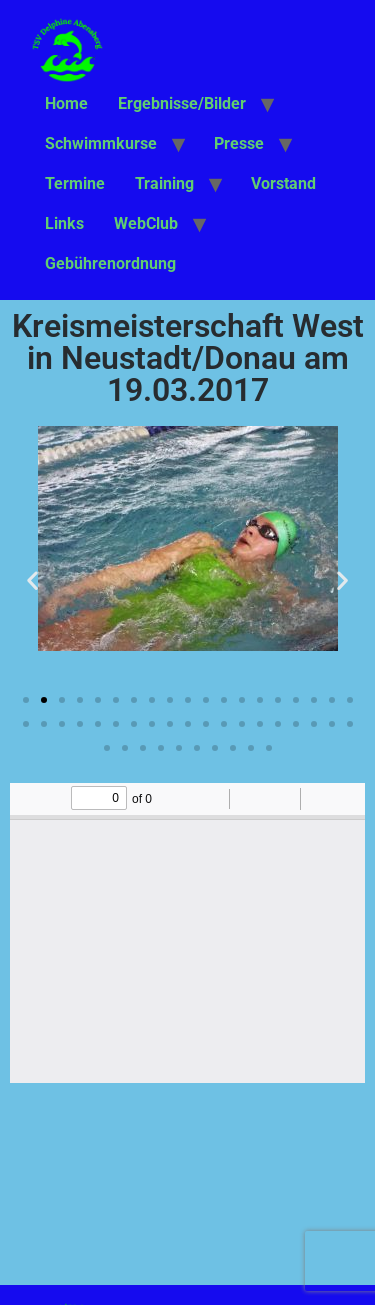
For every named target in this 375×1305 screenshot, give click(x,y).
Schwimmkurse (101, 143)
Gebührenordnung (110, 263)
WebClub (146, 223)
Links (64, 223)
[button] (32, 579)
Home (66, 103)
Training (164, 183)
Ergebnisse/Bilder (182, 103)
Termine (75, 183)
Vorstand (283, 183)
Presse (239, 143)
